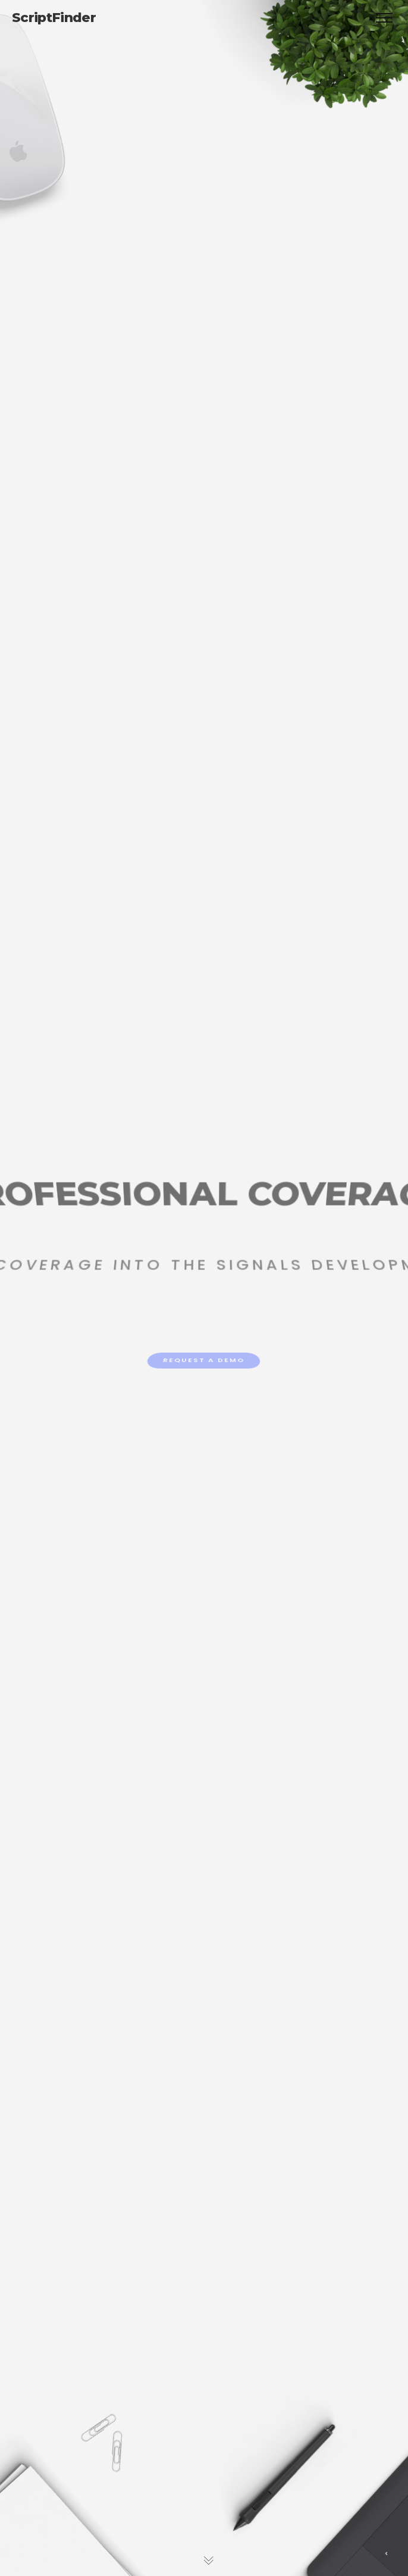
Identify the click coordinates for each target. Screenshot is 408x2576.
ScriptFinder (54, 18)
